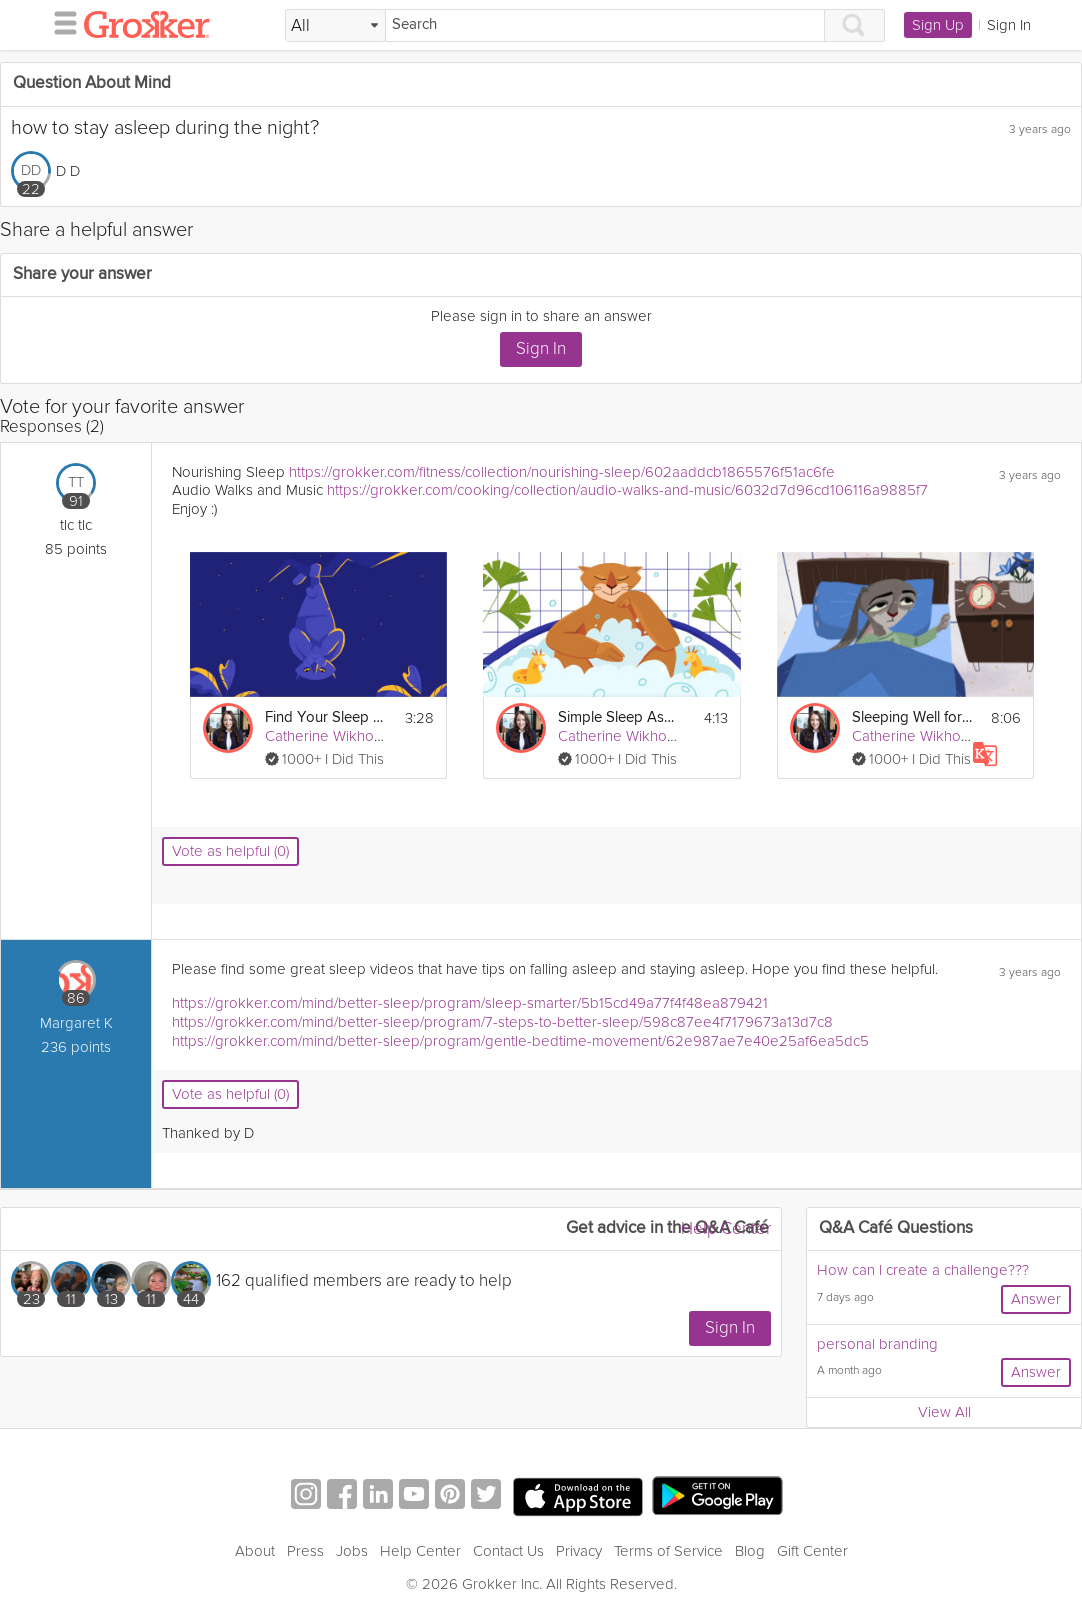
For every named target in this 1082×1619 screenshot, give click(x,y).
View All (944, 1412)
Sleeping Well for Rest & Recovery (912, 717)
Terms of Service (668, 1551)
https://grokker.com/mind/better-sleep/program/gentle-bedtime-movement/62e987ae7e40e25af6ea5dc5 (520, 1041)
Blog (750, 1551)
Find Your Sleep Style (325, 717)
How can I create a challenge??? (923, 1270)
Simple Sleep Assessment (618, 717)
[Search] (605, 25)
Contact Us (508, 1551)
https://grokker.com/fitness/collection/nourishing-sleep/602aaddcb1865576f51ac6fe (562, 472)
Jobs (352, 1551)
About (255, 1551)
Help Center (726, 1228)
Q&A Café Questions (896, 1228)
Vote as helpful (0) (230, 851)
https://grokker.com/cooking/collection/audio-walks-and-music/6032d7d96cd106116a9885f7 (627, 490)
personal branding (877, 1344)
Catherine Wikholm (327, 736)
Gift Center (812, 1551)
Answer (1036, 1299)
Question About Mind (92, 83)
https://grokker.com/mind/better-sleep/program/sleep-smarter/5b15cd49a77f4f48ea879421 (470, 1003)
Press (305, 1551)
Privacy (579, 1551)
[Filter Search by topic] (335, 26)
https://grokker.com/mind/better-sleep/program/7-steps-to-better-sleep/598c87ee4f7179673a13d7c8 (502, 1022)
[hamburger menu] (60, 22)
